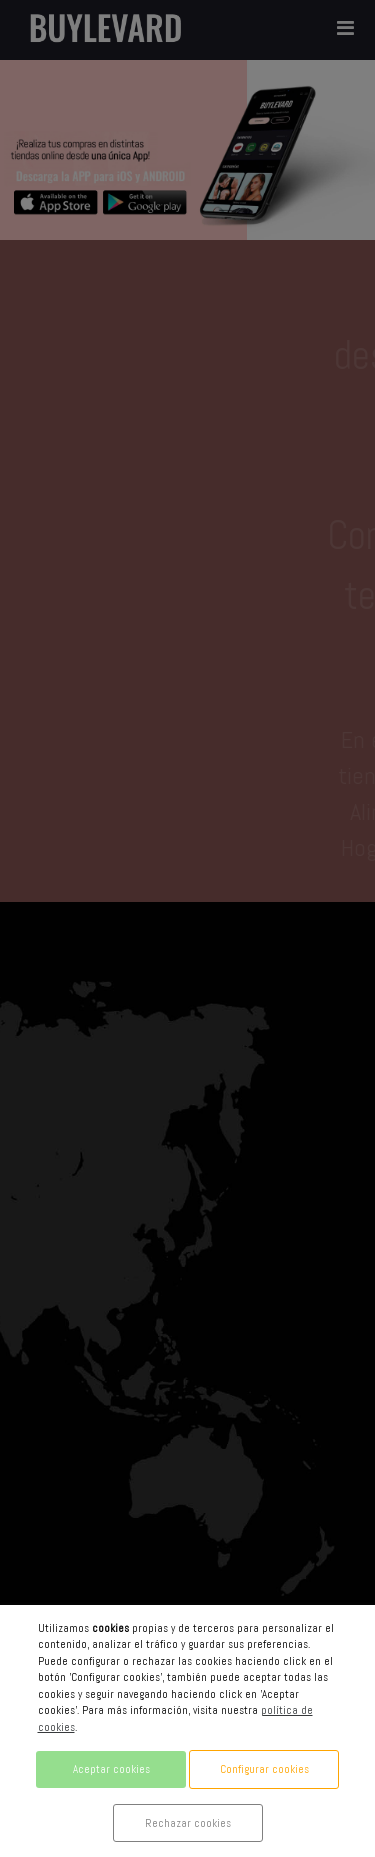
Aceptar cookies (111, 1769)
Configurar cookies (264, 1769)
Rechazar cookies (188, 1823)
